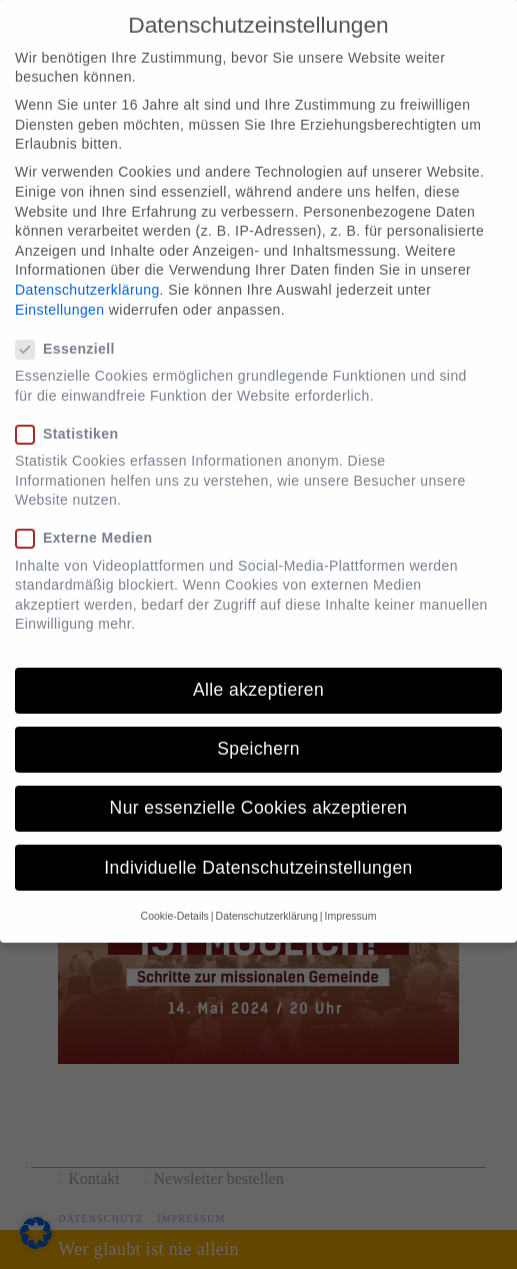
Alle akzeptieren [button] (258, 669)
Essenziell (71, 328)
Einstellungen (60, 288)
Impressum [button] (350, 895)
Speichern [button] (258, 728)
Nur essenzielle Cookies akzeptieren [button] (259, 787)
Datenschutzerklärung (87, 269)
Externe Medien (90, 517)
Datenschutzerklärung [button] (267, 895)
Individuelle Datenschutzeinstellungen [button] (258, 847)
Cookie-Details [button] (175, 895)
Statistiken (73, 413)
